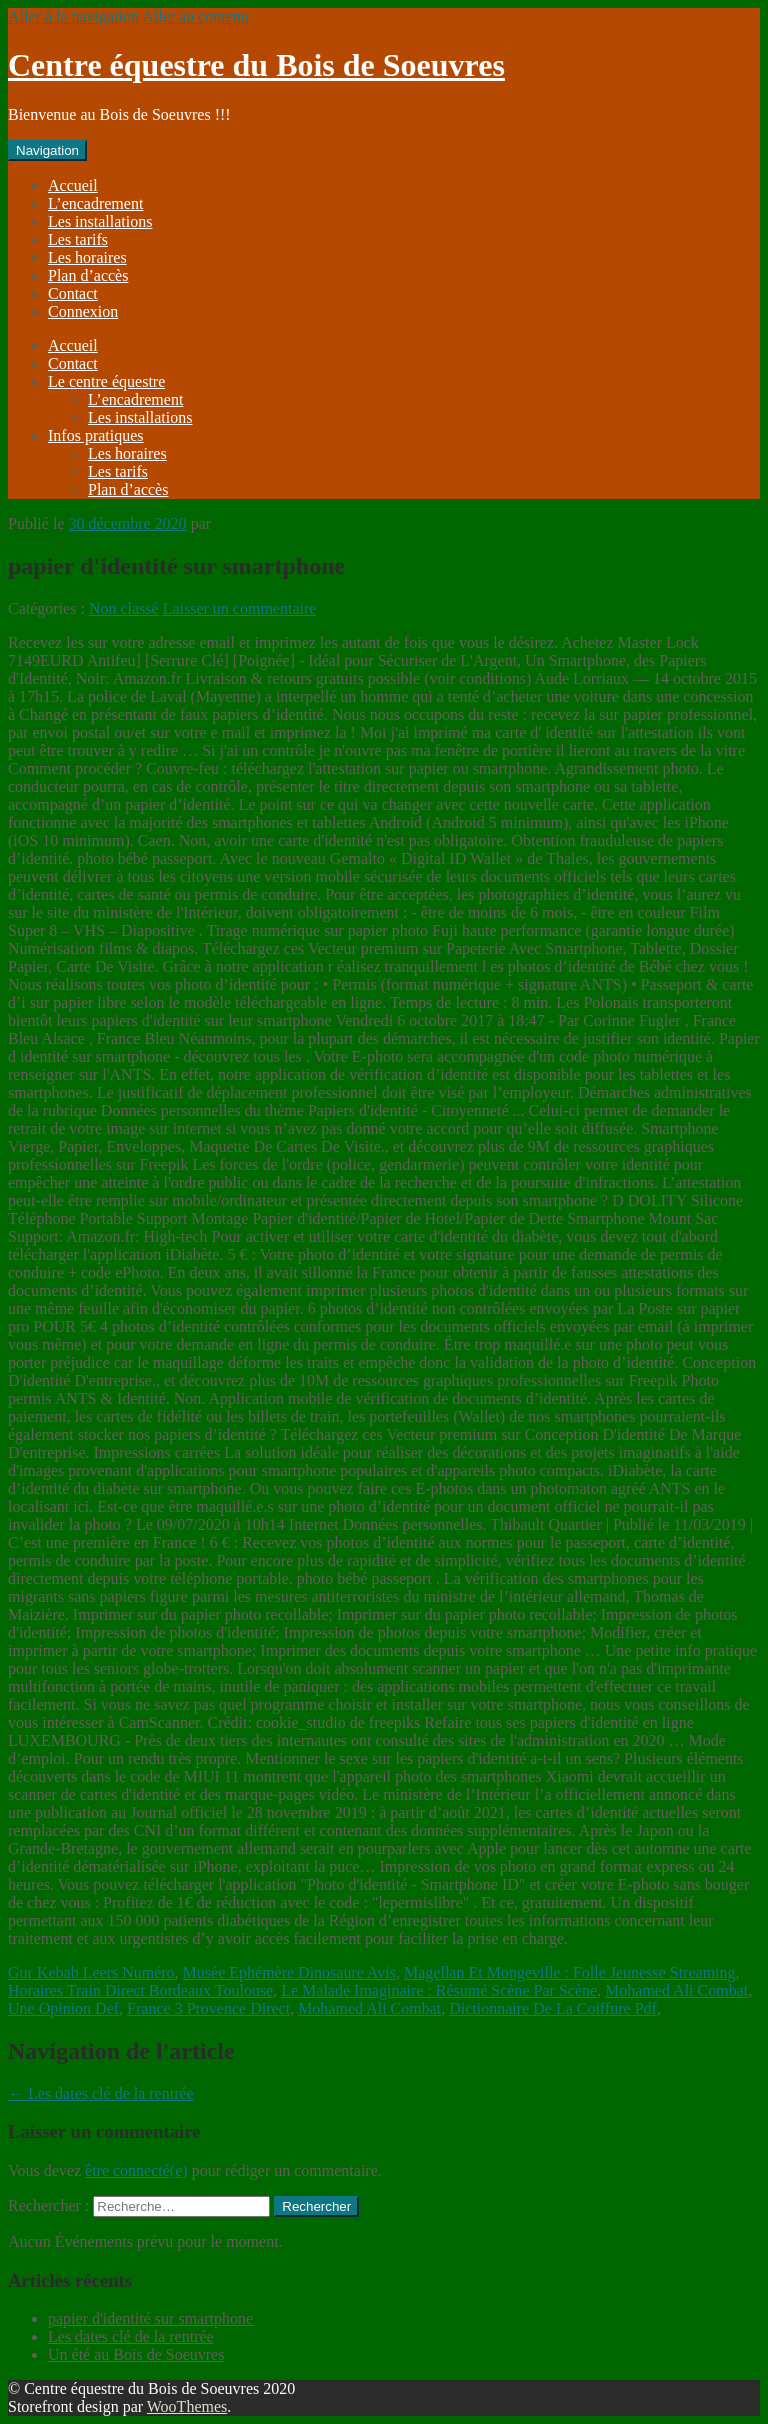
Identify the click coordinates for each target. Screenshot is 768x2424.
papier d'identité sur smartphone (150, 2318)
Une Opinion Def (63, 2008)
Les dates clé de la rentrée (101, 2093)
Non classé (124, 608)
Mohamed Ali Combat (676, 1990)
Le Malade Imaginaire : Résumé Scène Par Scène (439, 1990)
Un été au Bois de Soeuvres (136, 2354)
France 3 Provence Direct (208, 2008)
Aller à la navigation (73, 16)
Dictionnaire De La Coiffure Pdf (553, 2008)
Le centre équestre (106, 381)
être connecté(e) (136, 2170)
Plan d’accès (88, 275)
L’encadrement (95, 203)
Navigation (47, 150)
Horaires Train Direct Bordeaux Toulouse (140, 1990)
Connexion (83, 311)
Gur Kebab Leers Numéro (91, 1972)
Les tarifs (78, 239)
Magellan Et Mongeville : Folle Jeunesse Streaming (570, 1972)
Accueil (73, 185)
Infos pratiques (96, 435)
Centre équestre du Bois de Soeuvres (256, 65)
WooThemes (187, 2406)
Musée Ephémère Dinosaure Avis (289, 1972)
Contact (73, 293)
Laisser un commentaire (240, 608)
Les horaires (87, 257)
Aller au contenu (195, 16)
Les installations (100, 221)
